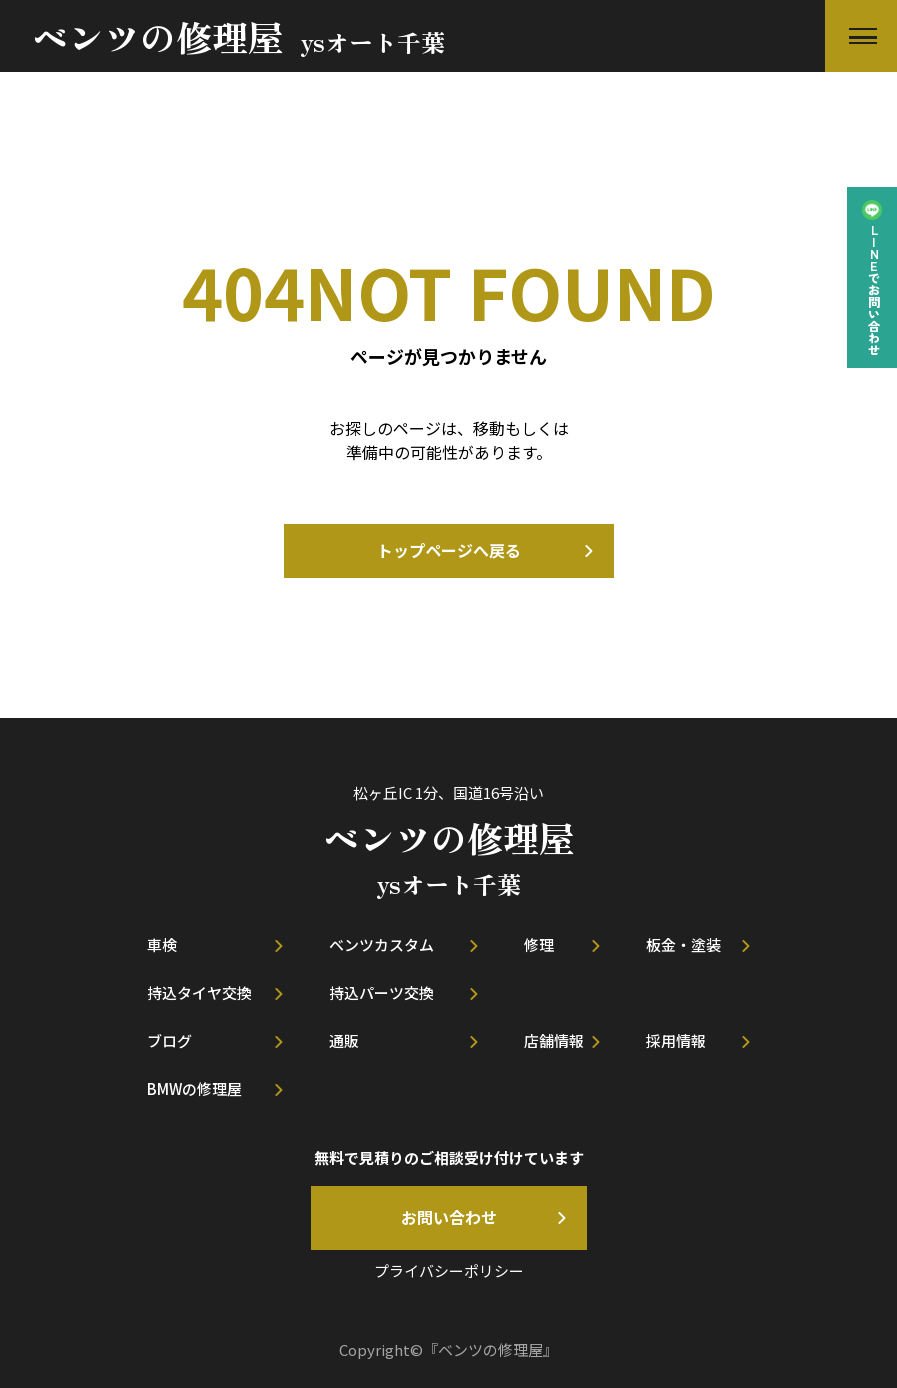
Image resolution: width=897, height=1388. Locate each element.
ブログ (169, 1040)
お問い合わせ (449, 1217)
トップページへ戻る (449, 550)
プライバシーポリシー (449, 1270)
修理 (539, 944)
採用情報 (676, 1040)
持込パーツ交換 (381, 992)
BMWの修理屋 (194, 1088)
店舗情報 (554, 1040)
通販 (344, 1040)
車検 (162, 944)
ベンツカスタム (381, 944)
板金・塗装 (683, 944)
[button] (861, 36)
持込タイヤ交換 (199, 992)
